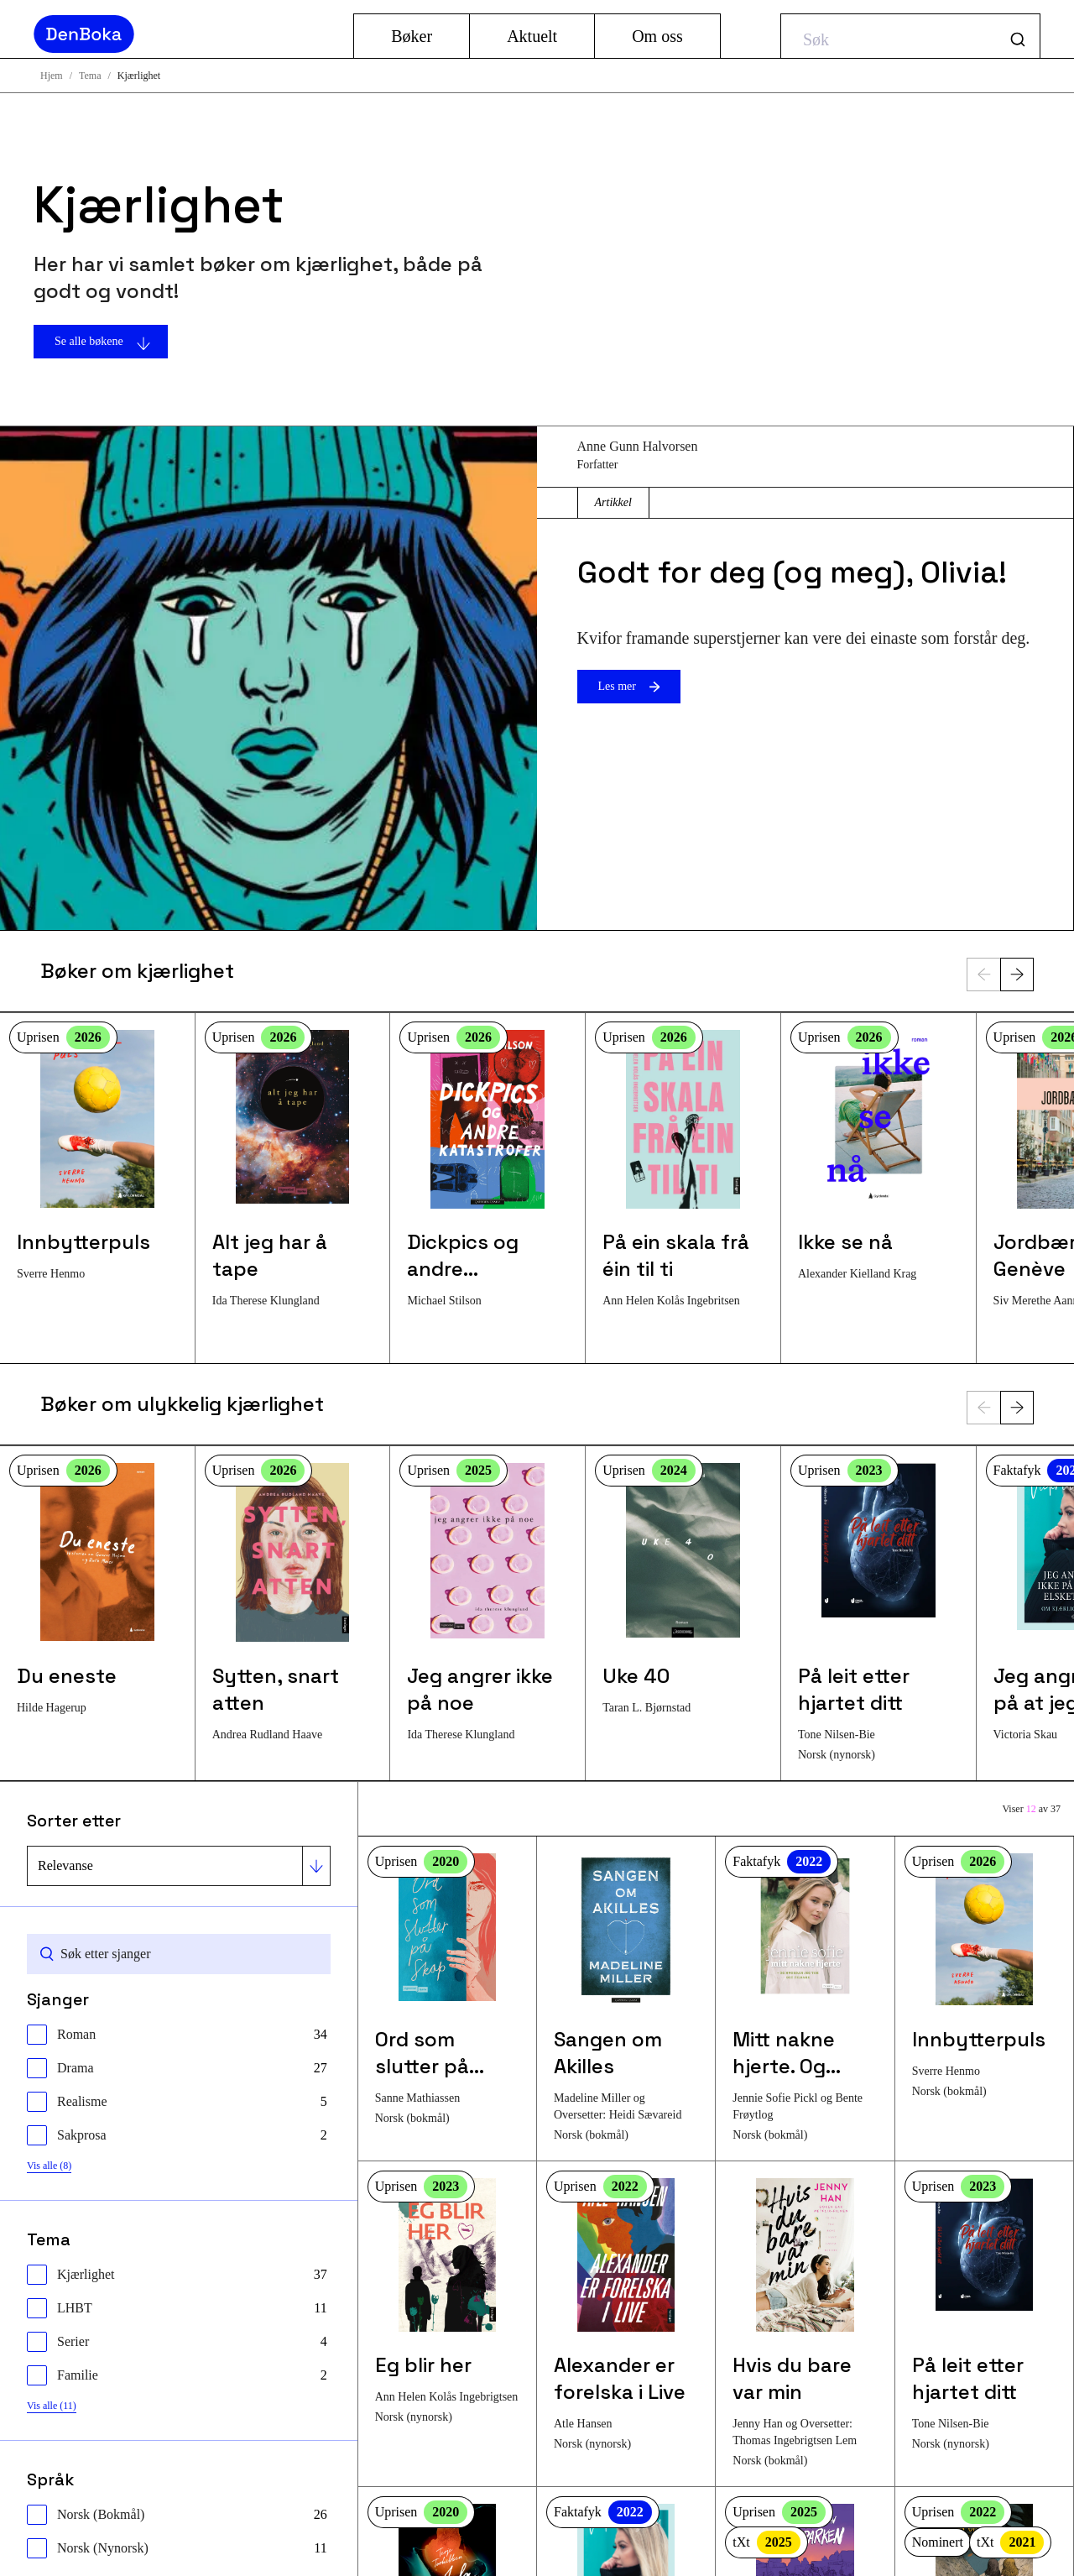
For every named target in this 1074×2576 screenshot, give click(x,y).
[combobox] (910, 35)
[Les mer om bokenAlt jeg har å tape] (292, 1169)
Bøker (411, 36)
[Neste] (1017, 974)
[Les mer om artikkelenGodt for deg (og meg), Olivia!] (268, 678)
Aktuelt (532, 36)
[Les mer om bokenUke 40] (683, 1589)
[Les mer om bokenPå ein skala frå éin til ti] (683, 1169)
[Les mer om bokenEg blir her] (447, 2302)
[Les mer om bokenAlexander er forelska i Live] (626, 2315)
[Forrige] (983, 974)
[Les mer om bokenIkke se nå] (878, 1156)
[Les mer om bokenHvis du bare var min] (805, 2323)
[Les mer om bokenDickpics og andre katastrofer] (487, 1169)
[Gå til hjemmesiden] (187, 34)
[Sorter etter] (179, 1866)
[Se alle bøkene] (268, 341)
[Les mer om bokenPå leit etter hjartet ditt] (878, 1613)
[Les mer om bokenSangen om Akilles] (626, 1999)
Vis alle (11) (51, 2405)
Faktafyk (782, 1861)
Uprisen (63, 1037)
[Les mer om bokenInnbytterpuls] (97, 1156)
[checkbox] (177, 2035)
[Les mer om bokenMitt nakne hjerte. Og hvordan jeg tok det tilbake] (805, 1999)
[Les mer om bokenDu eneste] (97, 1589)
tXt (766, 2542)
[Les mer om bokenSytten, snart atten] (292, 1603)
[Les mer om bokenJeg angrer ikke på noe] (487, 1603)
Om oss (657, 36)
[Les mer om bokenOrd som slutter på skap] (447, 1990)
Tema (90, 75)
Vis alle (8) (49, 2165)
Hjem (51, 75)
